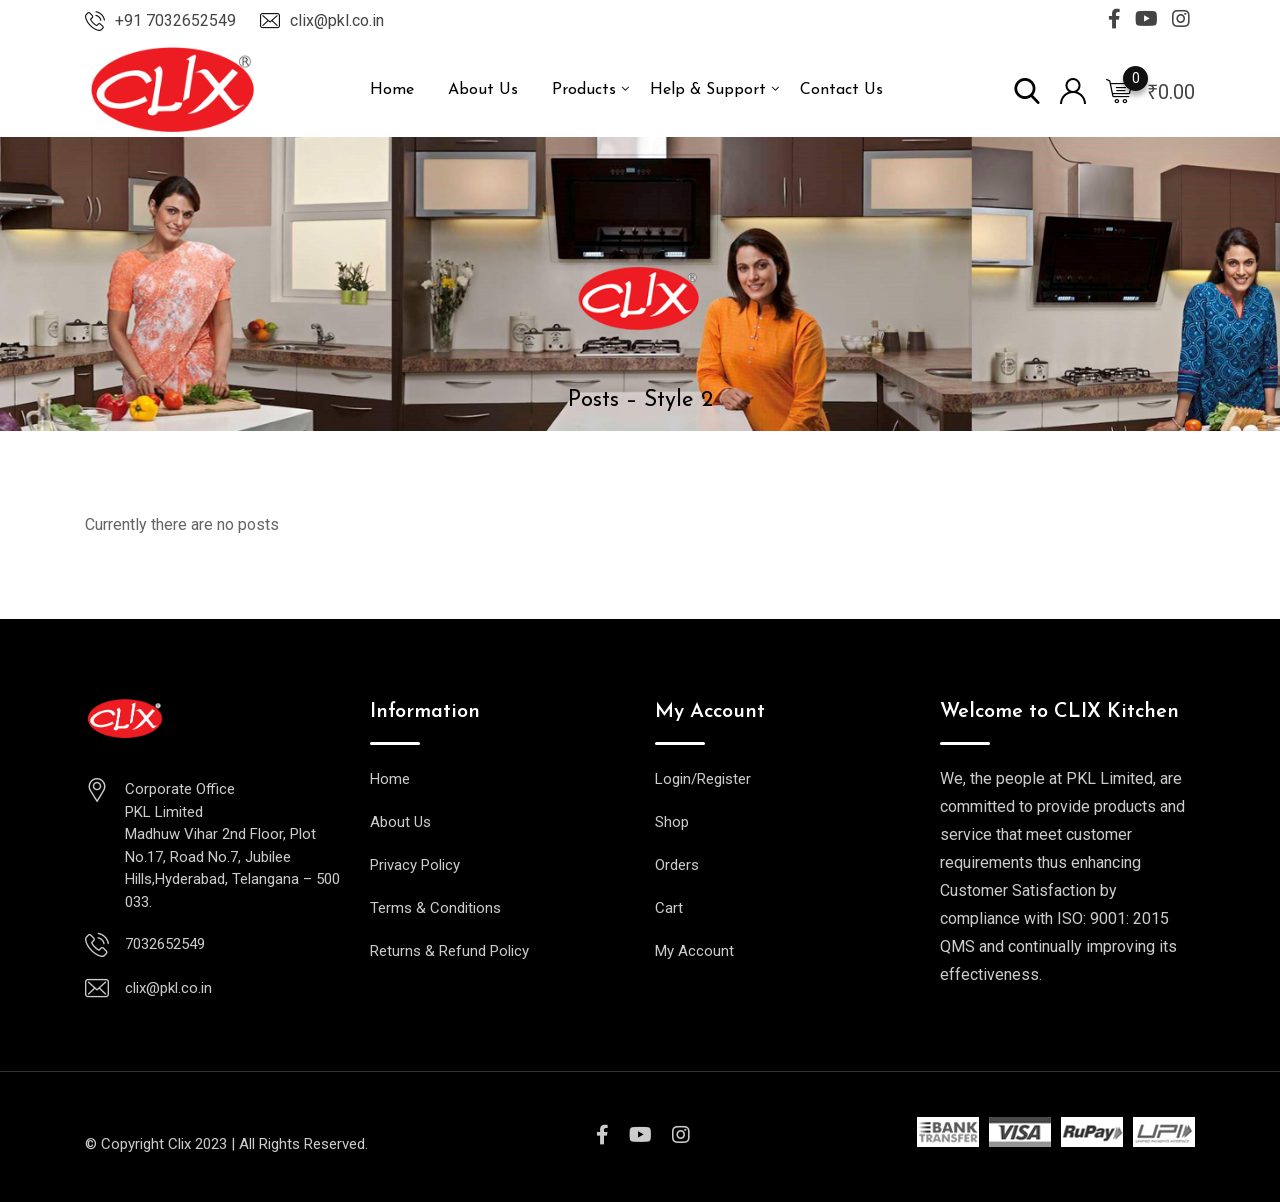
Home (392, 90)
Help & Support (708, 90)
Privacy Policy (415, 865)
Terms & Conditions (435, 908)
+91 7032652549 (175, 20)
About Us (483, 90)
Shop (672, 822)
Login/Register (703, 779)
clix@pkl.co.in (337, 20)
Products (584, 90)
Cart (669, 908)
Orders (677, 865)
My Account (694, 951)
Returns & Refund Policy (449, 951)
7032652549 (165, 944)
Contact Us (841, 90)
